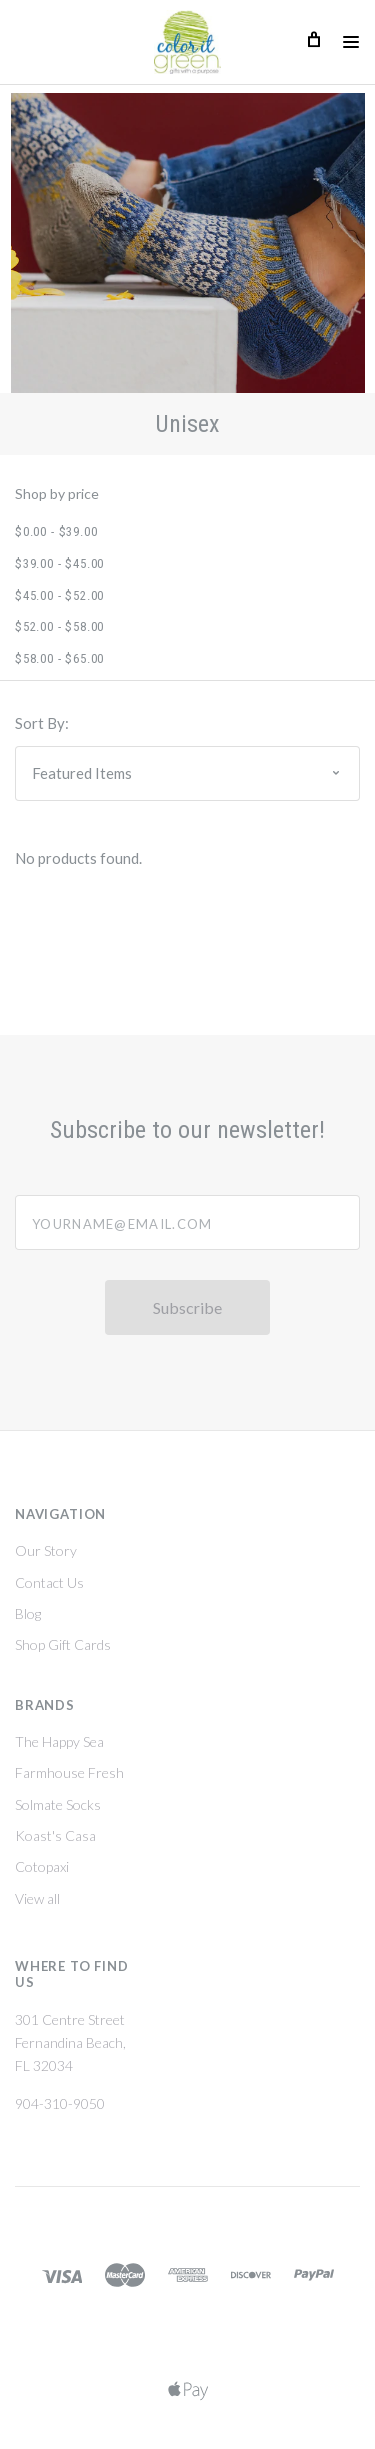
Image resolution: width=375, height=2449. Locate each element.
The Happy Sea (59, 1741)
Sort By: (42, 723)
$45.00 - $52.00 (59, 595)
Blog (28, 1613)
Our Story (46, 1550)
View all (37, 1898)
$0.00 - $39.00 (56, 531)
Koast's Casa (55, 1835)
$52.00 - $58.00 (59, 626)
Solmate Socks (58, 1804)
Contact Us (49, 1582)
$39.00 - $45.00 (59, 563)
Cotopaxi (42, 1866)
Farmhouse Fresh (69, 1772)
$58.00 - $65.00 (59, 658)
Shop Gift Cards (63, 1644)
